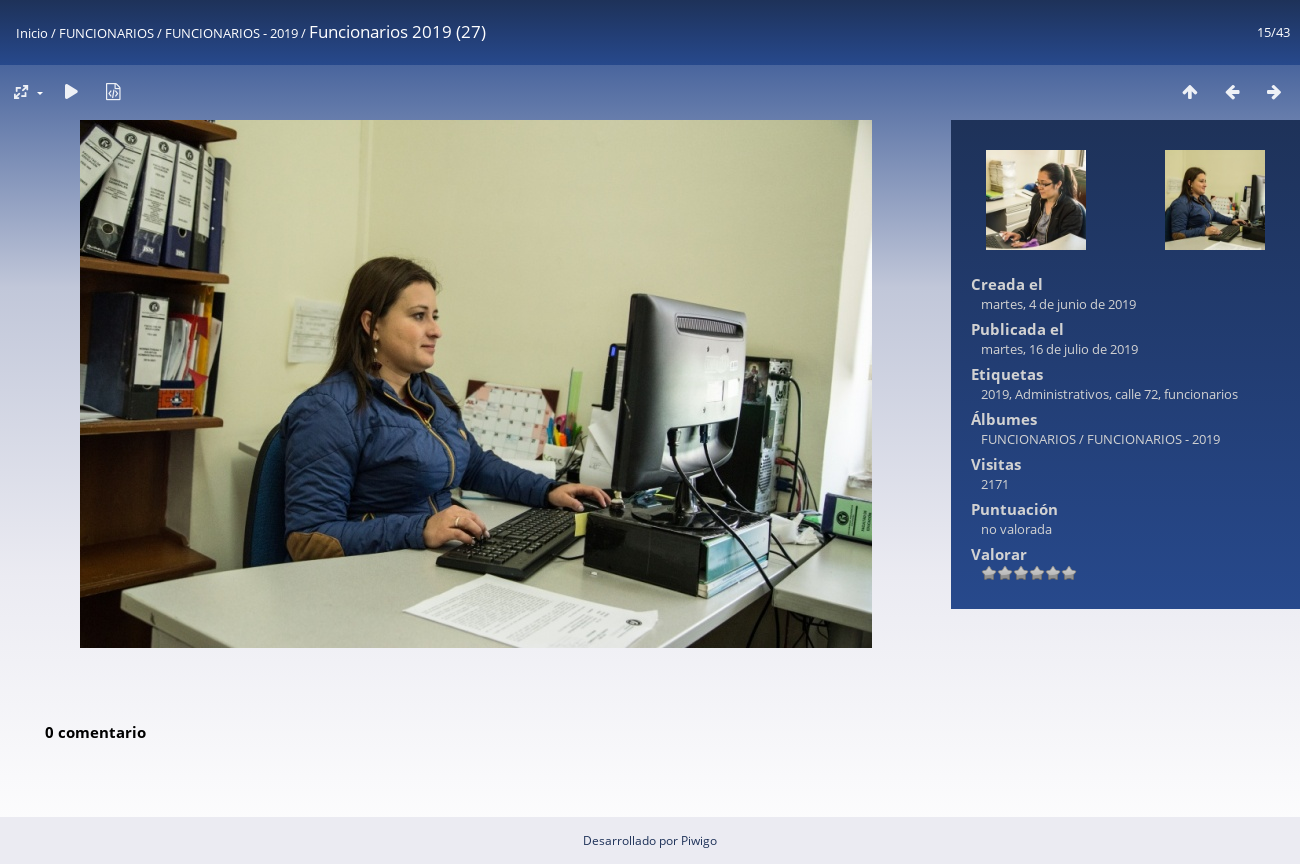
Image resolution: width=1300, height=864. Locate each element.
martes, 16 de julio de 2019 (1059, 349)
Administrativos (1062, 394)
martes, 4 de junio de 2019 (1058, 304)
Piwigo (699, 840)
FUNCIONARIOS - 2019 (231, 33)
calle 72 (1136, 394)
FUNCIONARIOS (106, 33)
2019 (995, 394)
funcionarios (1201, 394)
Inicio (32, 33)
